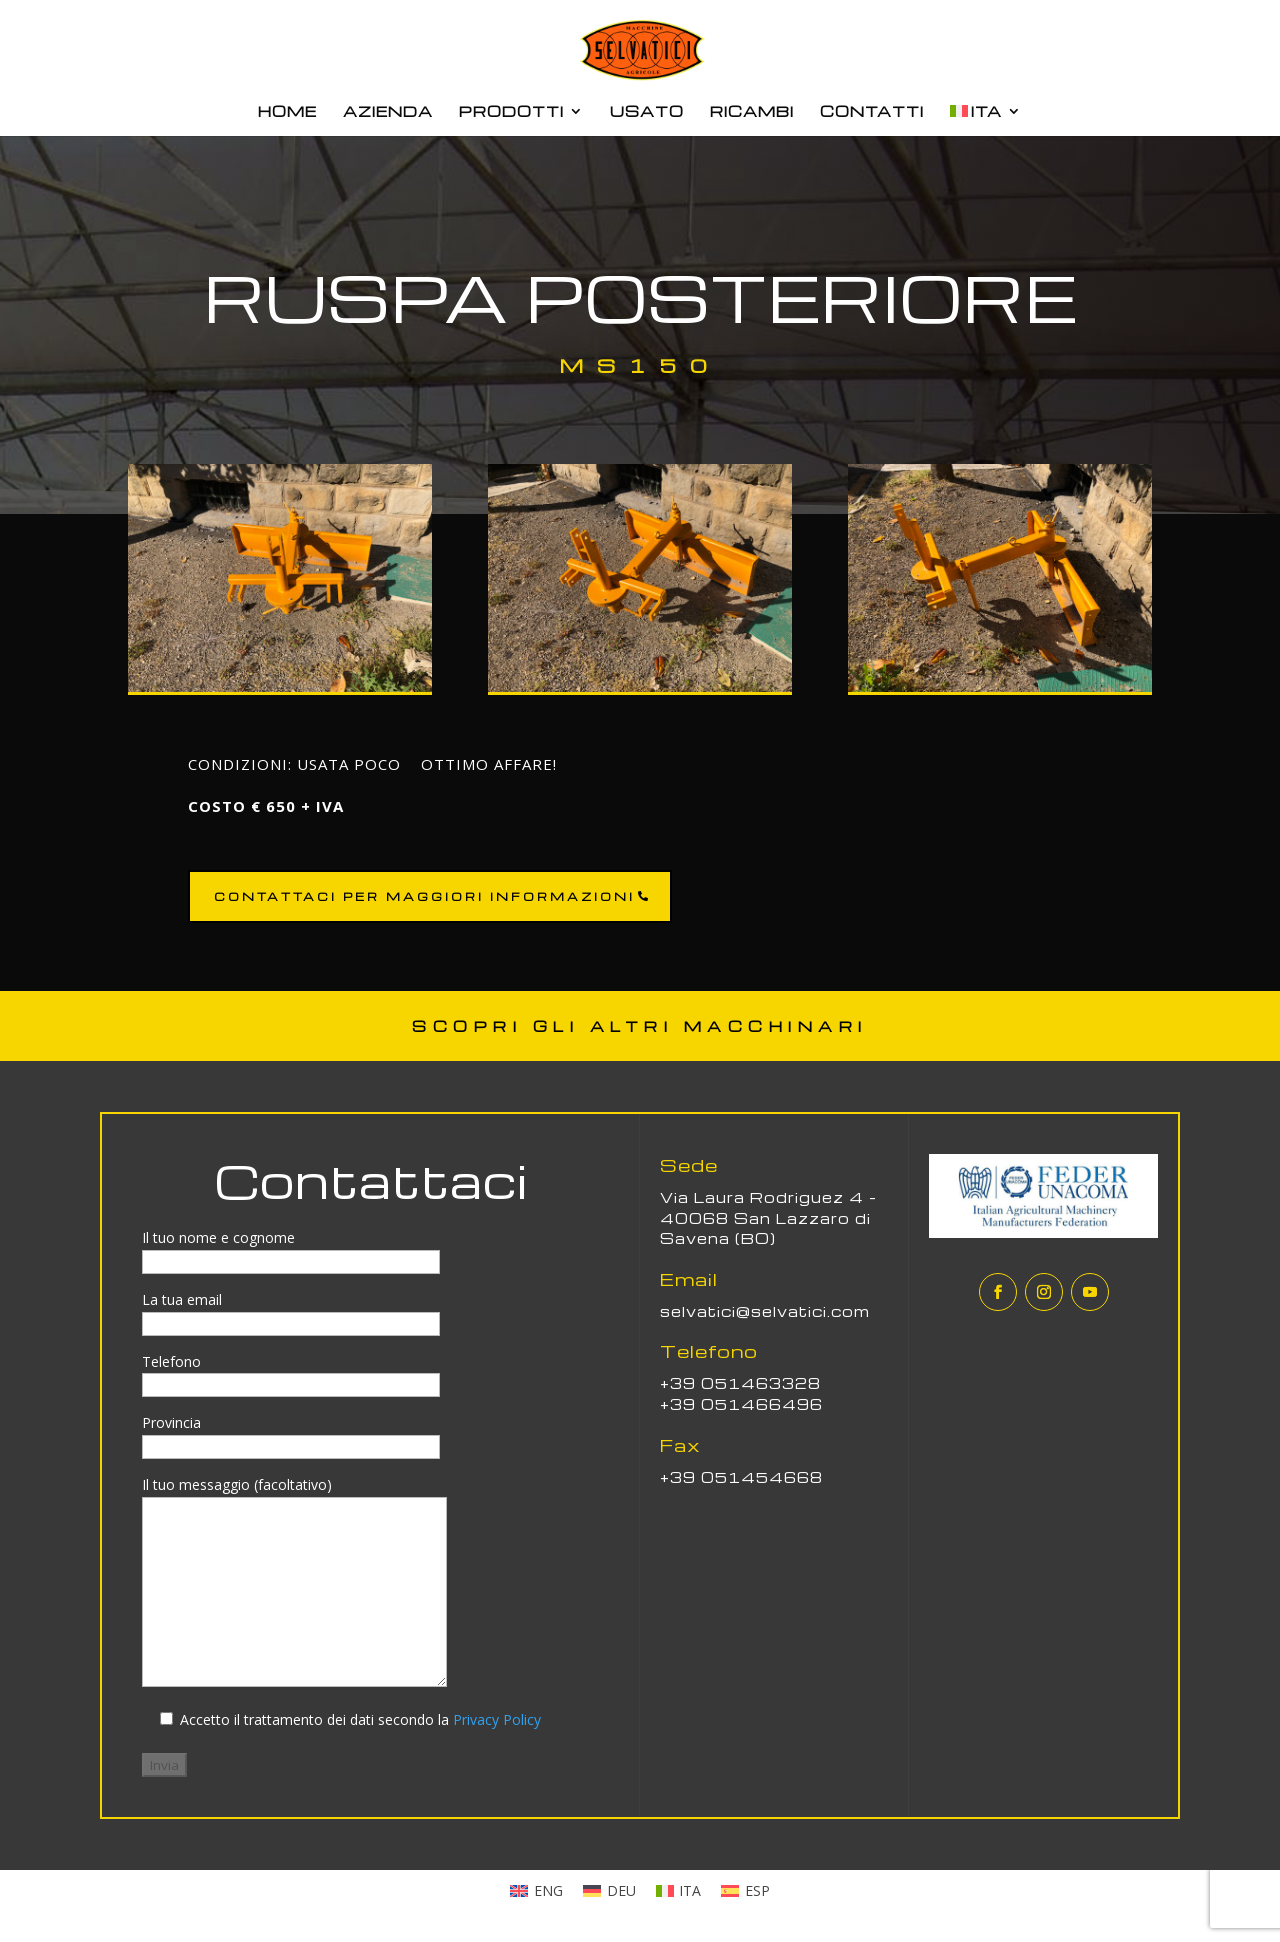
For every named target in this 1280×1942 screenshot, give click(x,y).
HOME (287, 112)
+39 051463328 (740, 1383)
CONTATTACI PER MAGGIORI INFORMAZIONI (424, 896)
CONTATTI (872, 112)
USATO (647, 112)
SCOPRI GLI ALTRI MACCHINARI (640, 1026)
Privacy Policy (497, 1719)
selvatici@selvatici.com (765, 1311)
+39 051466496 (741, 1404)
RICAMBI (752, 112)
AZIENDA (388, 112)
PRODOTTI (511, 112)
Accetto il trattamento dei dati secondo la (358, 1719)
